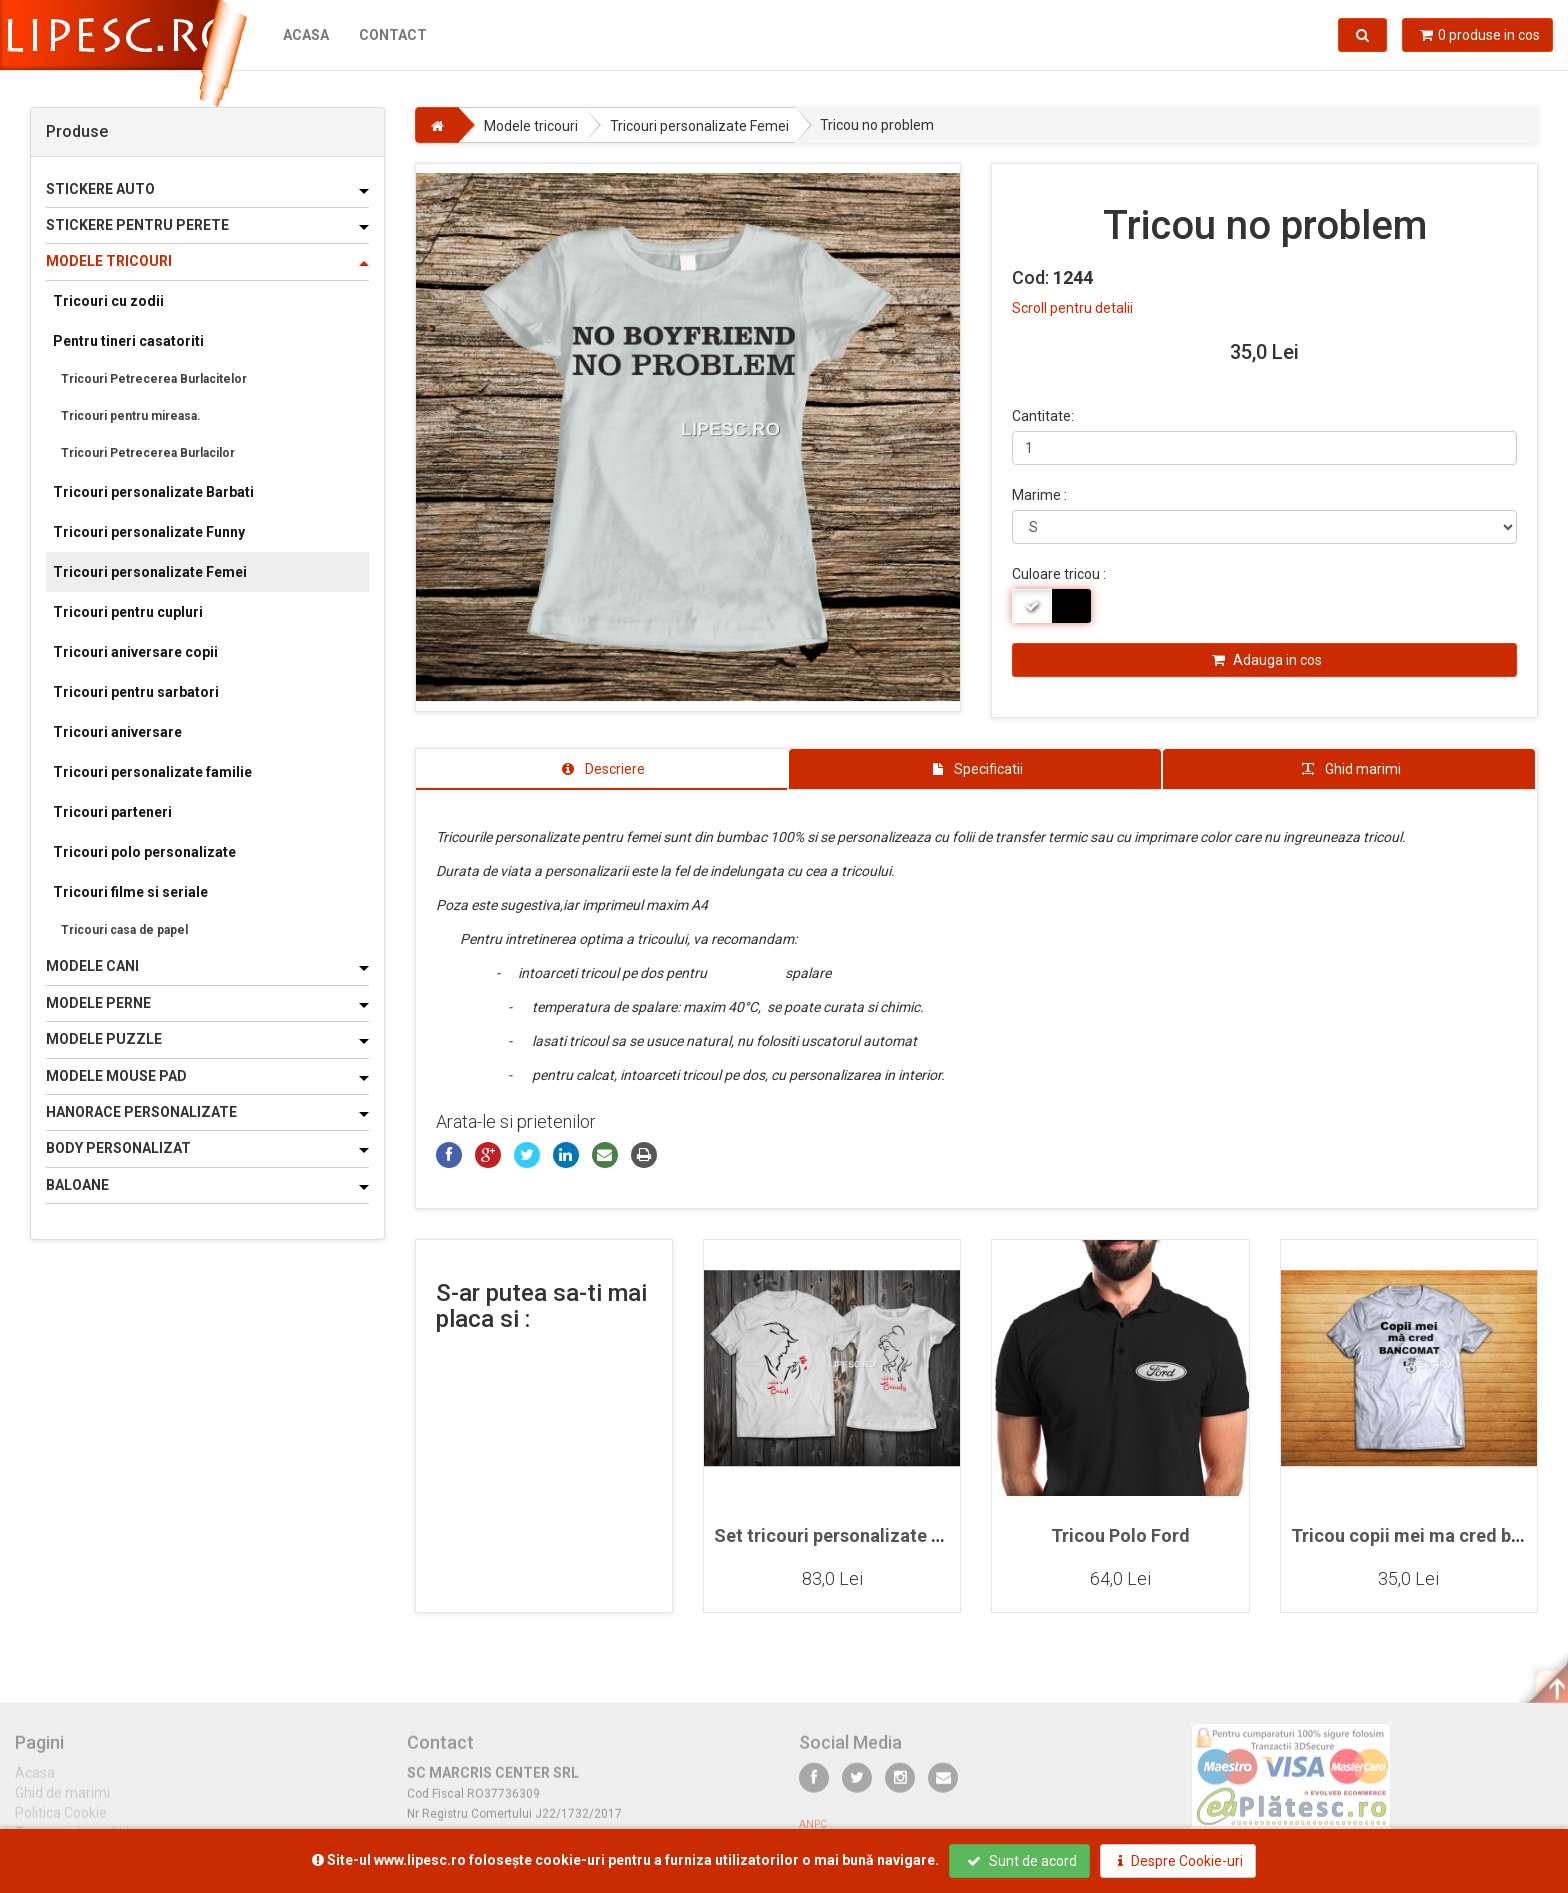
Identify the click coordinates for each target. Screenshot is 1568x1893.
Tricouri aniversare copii (135, 652)
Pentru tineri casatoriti (128, 341)
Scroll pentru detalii (1072, 308)
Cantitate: (1043, 416)
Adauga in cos (1267, 660)
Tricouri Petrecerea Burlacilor (148, 453)
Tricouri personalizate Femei (150, 572)
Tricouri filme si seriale (130, 892)
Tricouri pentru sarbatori (136, 692)
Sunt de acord (1022, 1861)
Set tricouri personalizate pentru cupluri (880, 1535)
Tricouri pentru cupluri (128, 612)
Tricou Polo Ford (1120, 1535)
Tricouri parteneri (112, 812)
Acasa (306, 35)
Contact (393, 35)
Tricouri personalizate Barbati (153, 492)
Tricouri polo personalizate (144, 852)
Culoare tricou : (1059, 574)
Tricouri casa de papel (124, 930)
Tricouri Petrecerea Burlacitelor (154, 379)
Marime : (1039, 495)
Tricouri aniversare (117, 732)
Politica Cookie (61, 1822)
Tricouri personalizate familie (152, 772)
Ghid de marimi (62, 1802)
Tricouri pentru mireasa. (131, 416)
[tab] (602, 769)
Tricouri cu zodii (108, 301)
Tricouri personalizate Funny (149, 532)
